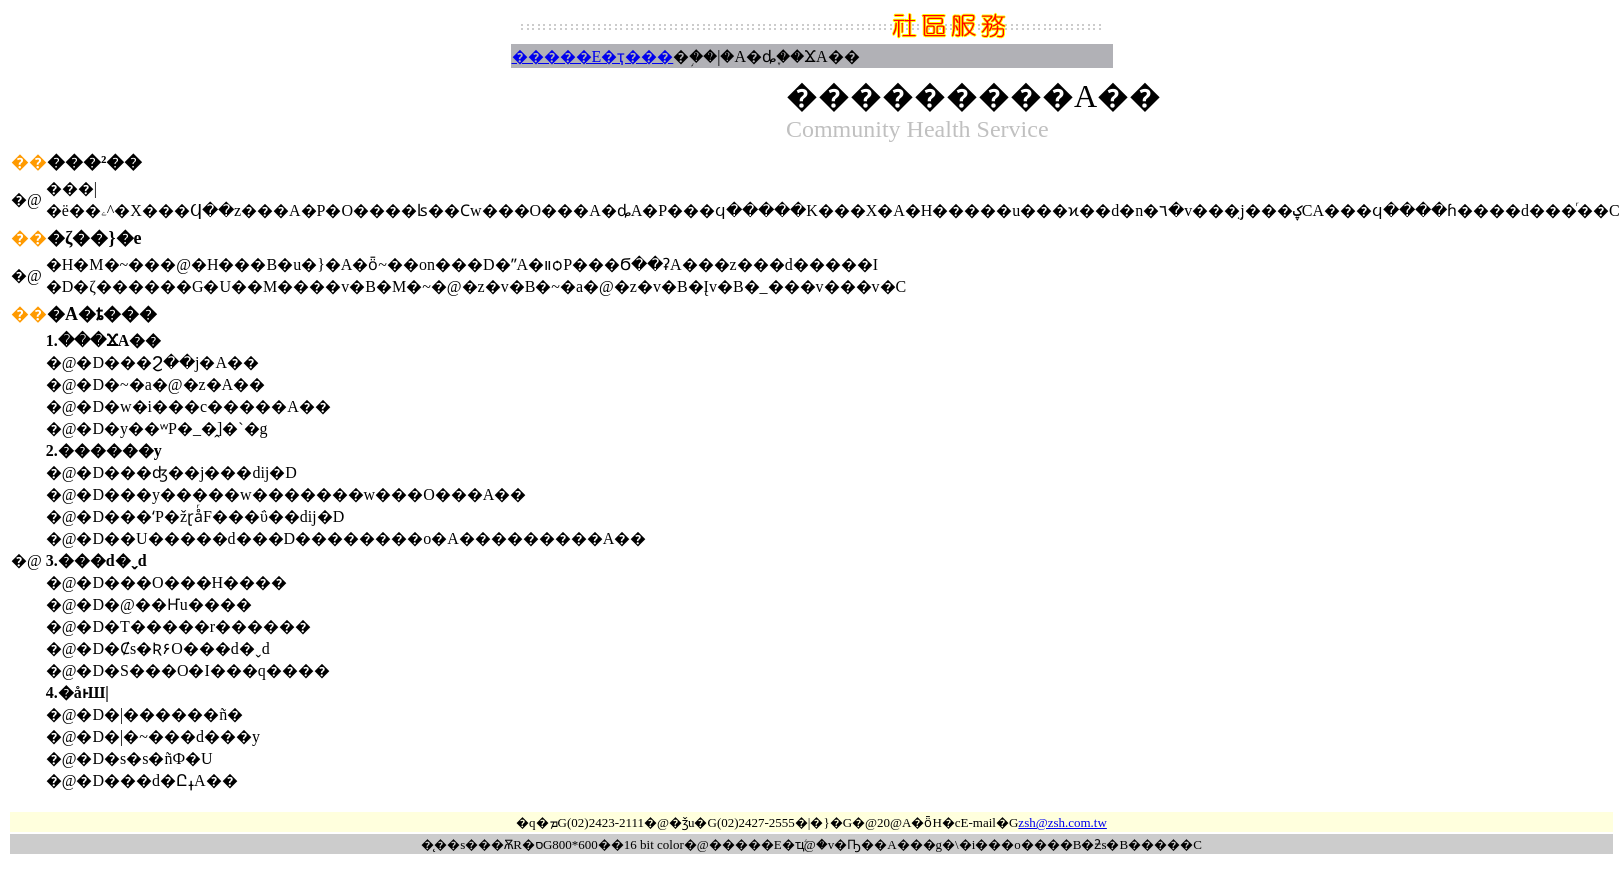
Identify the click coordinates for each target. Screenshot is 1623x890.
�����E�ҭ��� (593, 56)
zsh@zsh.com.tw (1062, 822)
